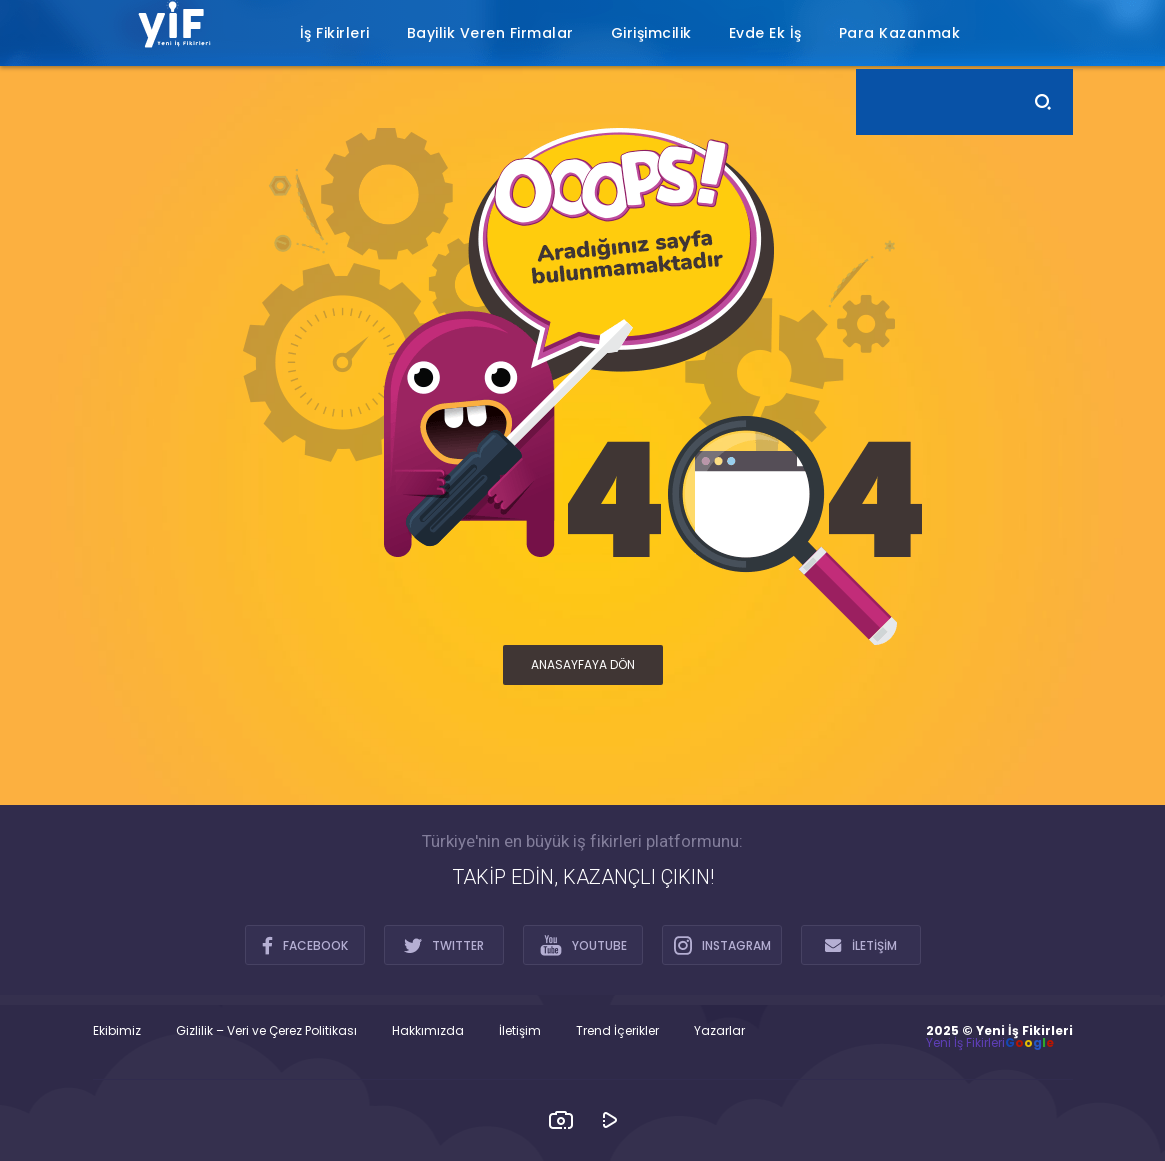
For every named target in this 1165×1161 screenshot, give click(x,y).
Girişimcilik (651, 33)
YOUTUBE (583, 945)
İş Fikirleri (335, 33)
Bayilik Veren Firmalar (490, 33)
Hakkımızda (428, 1031)
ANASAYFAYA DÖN (583, 664)
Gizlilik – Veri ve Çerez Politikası (266, 1031)
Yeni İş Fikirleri (965, 1042)
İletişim (520, 1031)
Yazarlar (719, 1031)
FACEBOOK (305, 945)
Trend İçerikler (617, 1031)
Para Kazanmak (900, 33)
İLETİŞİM (861, 945)
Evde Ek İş (765, 33)
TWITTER (444, 945)
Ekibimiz (117, 1031)
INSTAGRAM (722, 945)
